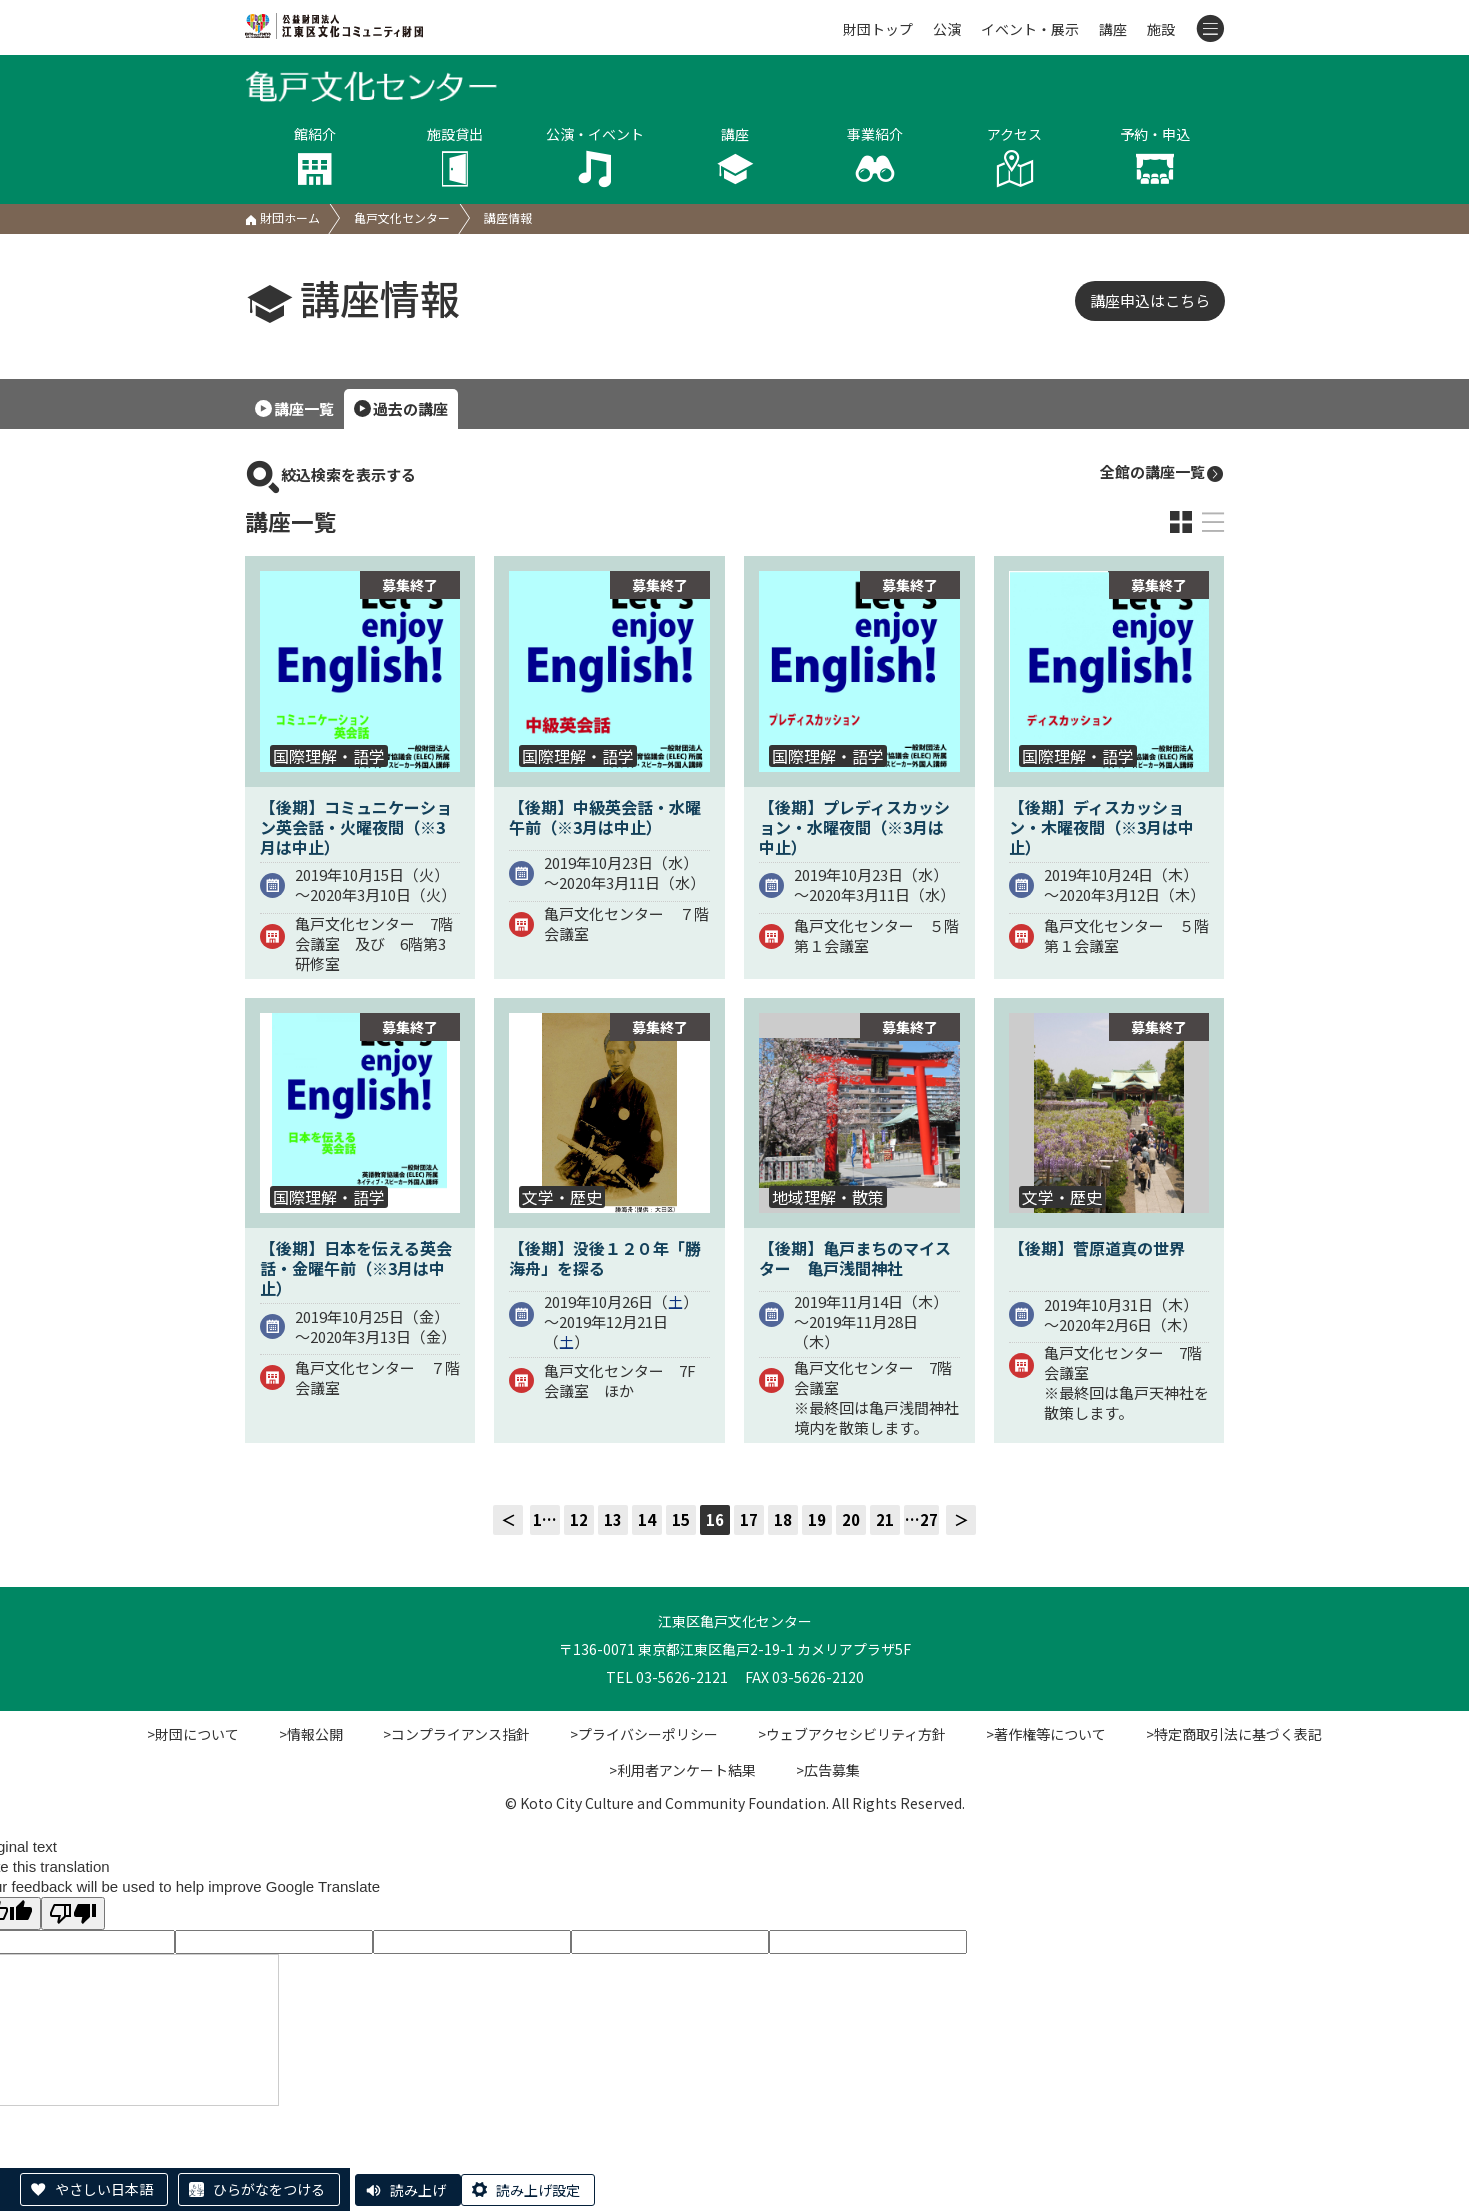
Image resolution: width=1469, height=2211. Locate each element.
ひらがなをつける (269, 2189)
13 (613, 1519)
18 (783, 1519)
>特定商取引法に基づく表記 (1234, 1734)
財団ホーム (282, 217)
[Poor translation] (73, 1913)
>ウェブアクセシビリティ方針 (852, 1734)
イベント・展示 (1030, 29)
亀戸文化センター (402, 217)
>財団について (193, 1734)
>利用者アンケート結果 (682, 1770)
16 (715, 1519)
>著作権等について (1046, 1734)
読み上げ (418, 2190)
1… (545, 1519)
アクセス (1015, 156)
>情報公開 (311, 1734)
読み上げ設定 (538, 2190)
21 (885, 1519)
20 (851, 1519)
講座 (1113, 29)
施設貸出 (455, 156)
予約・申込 (1155, 156)
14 (647, 1519)
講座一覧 (304, 408)
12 (579, 1519)
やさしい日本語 (104, 2189)
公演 (947, 29)
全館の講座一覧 (1162, 472)
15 (681, 1519)
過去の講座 (410, 408)
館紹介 (315, 156)
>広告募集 (828, 1770)
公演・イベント (595, 156)
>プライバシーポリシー (644, 1734)
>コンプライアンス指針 (456, 1734)
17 (749, 1519)
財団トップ (878, 29)
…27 (921, 1519)
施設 (1161, 29)
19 (817, 1519)
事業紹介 (875, 156)
